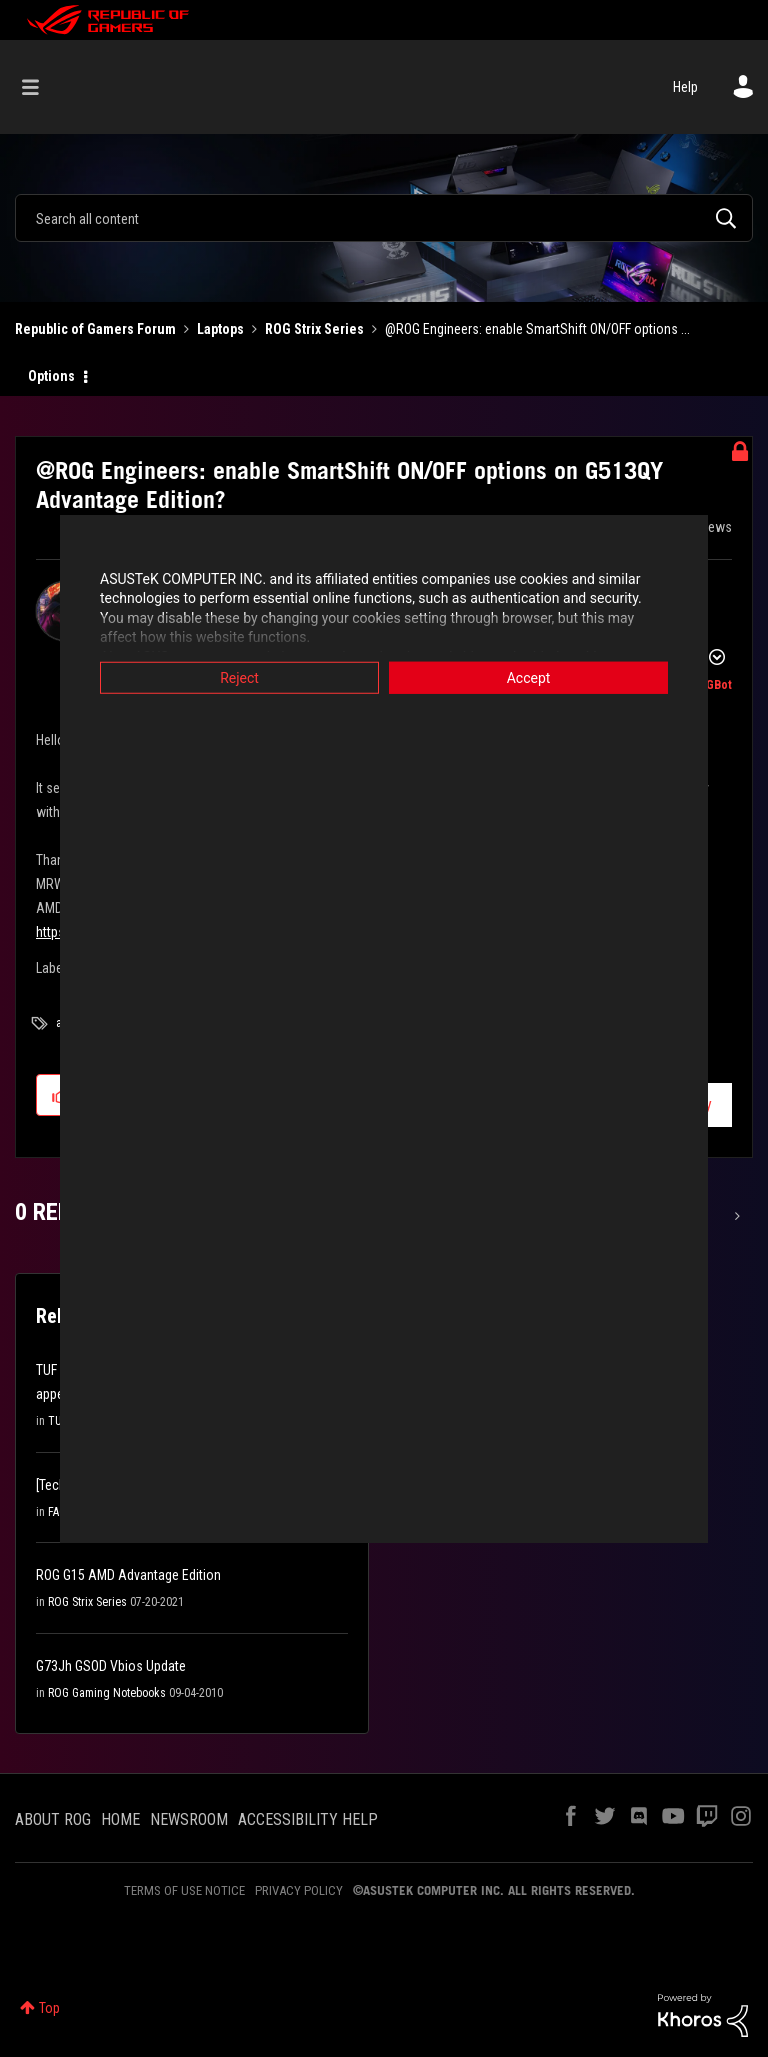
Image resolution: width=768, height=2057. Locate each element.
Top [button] (49, 2008)
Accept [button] (529, 677)
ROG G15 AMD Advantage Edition (128, 1575)
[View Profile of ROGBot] (711, 685)
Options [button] (51, 376)
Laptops (220, 329)
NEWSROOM (189, 1819)
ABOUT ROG (53, 1819)
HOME (120, 1819)
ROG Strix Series (314, 329)
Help (685, 87)
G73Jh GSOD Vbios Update (111, 1666)
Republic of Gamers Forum (95, 329)
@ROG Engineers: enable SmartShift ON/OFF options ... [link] (537, 329)
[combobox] (384, 218)
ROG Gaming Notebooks (107, 1693)
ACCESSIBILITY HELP (308, 1819)
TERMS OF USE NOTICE (184, 1890)
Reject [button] (239, 677)
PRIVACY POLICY (299, 1890)
